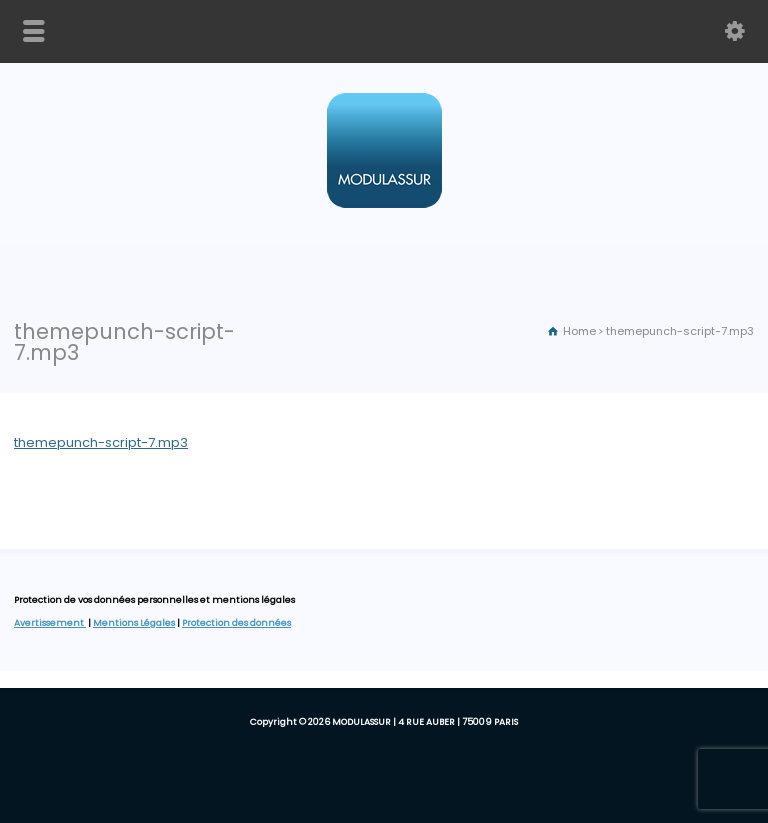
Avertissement (50, 623)
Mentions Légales (134, 623)
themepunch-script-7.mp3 (101, 442)
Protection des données (236, 623)
